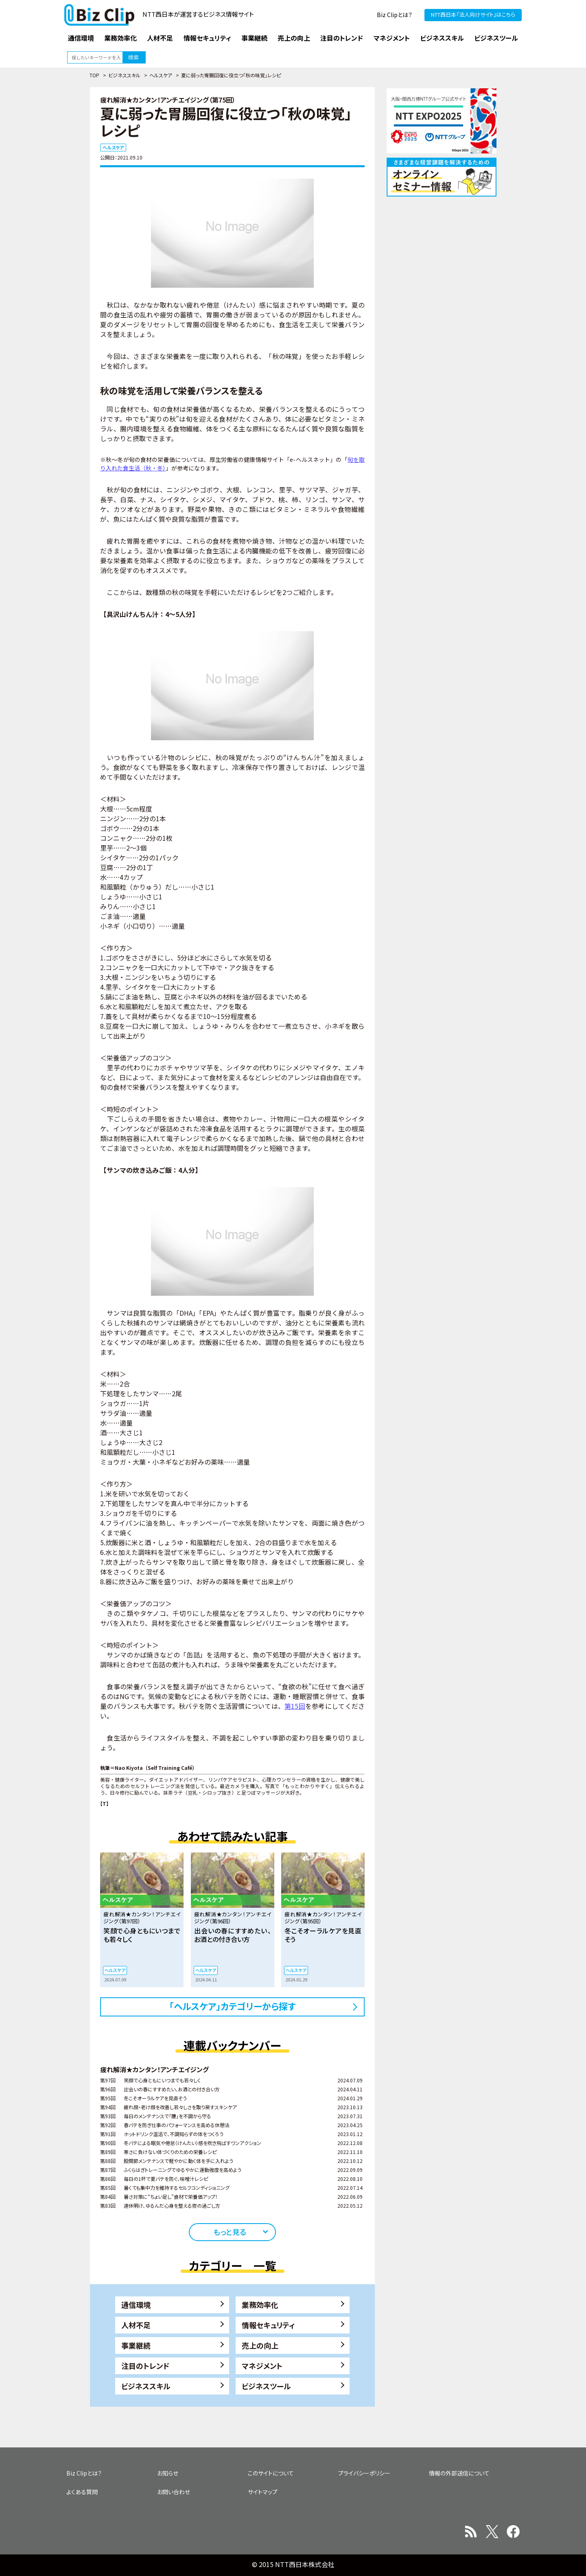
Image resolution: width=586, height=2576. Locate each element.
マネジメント (262, 2365)
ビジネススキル (124, 75)
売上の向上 (260, 2345)
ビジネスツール (266, 2386)
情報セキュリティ (268, 2325)
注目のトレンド (145, 2365)
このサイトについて (271, 2473)
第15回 (294, 1706)
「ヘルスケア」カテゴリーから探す (232, 2005)
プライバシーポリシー (364, 2473)
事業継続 (136, 2345)
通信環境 (136, 2304)
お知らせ (167, 2473)
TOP (94, 75)
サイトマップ (263, 2492)
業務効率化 (260, 2304)
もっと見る (229, 2231)
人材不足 (136, 2325)
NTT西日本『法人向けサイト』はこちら (473, 14)
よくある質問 (82, 2492)
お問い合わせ (173, 2492)
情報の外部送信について (459, 2473)
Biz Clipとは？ (394, 15)
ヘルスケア (160, 75)
